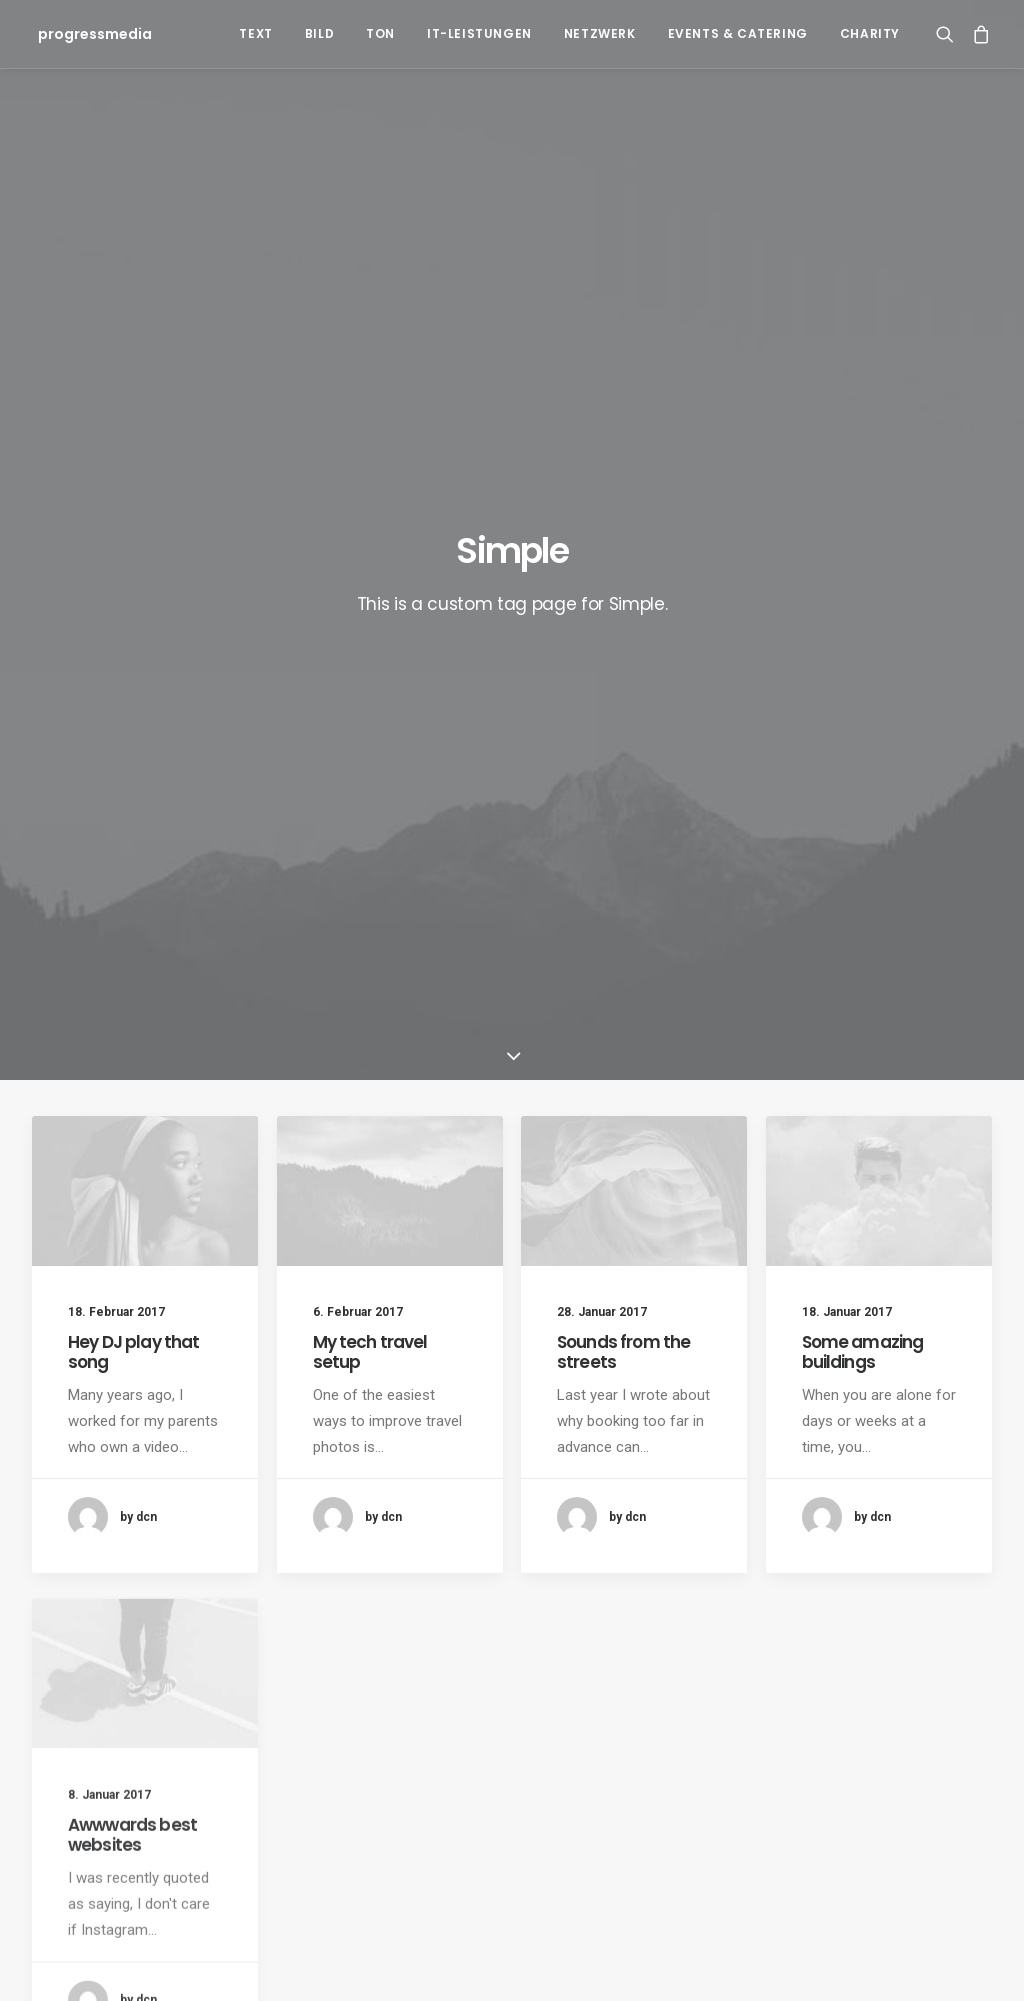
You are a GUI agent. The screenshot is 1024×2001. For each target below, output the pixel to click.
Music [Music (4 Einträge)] (825, 1556)
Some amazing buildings (863, 713)
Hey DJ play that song (133, 660)
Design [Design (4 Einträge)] (577, 1556)
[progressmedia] (89, 34)
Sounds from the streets (623, 670)
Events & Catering (738, 33)
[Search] (949, 34)
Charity (870, 33)
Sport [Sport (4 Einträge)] (955, 1556)
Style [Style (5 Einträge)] (573, 1588)
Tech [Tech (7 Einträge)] (631, 1588)
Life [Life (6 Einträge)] (770, 1556)
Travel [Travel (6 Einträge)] (692, 1588)
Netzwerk (600, 33)
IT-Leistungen (479, 33)
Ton (380, 33)
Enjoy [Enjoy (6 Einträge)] (642, 1556)
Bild (319, 33)
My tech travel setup (370, 660)
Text (255, 33)
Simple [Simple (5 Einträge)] (890, 1556)
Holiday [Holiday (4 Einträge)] (710, 1556)
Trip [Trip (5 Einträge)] (751, 1588)
